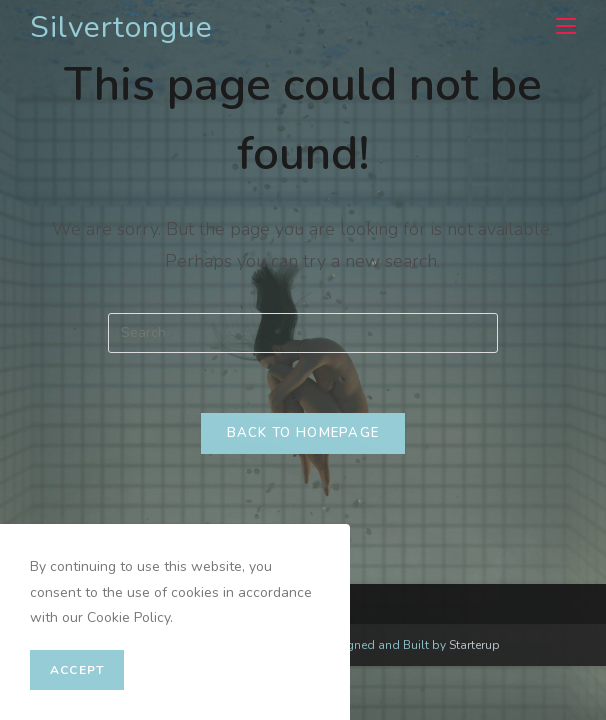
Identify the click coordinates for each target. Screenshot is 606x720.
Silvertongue (121, 27)
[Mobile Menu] (558, 27)
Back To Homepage (303, 433)
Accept (77, 670)
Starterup (474, 645)
